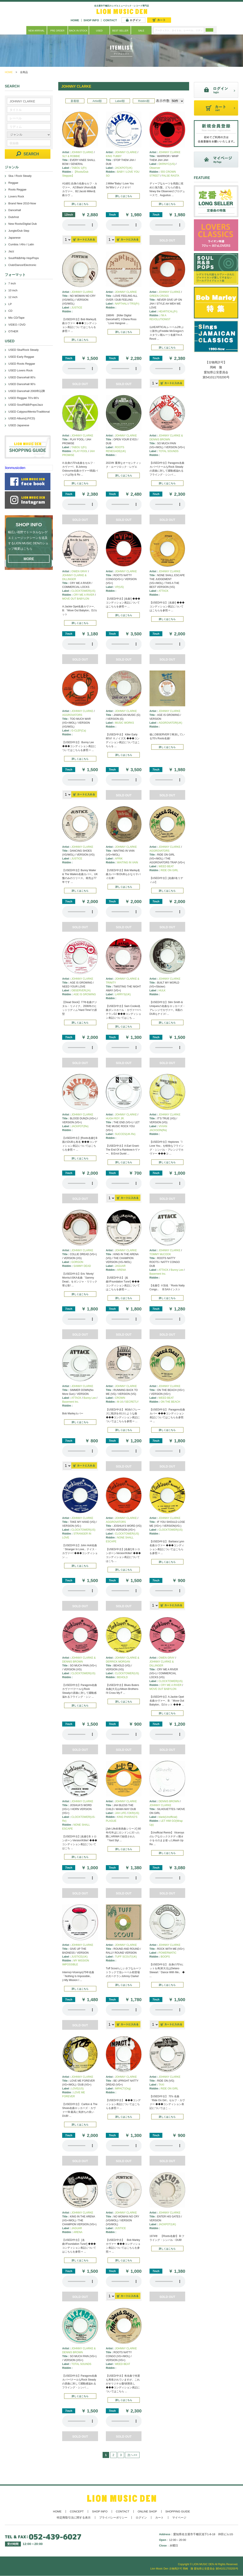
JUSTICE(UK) (79, 1956)
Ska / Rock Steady (20, 175)
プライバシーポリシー (113, 2517)
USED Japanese (18, 425)
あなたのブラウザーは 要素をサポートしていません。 (80, 225)
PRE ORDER (57, 30)
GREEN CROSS (159, 295)
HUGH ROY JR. (115, 1118)
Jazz (11, 251)
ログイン (141, 2517)
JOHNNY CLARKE (82, 152)
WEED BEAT (166, 866)
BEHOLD (122, 1677)
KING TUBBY (114, 156)
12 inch (12, 297)
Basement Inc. (158, 1273)
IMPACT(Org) (123, 2088)
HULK (162, 990)
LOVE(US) (77, 2088)
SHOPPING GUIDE (177, 2511)
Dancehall (14, 210)
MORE (29, 559)
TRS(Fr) (134, 303)
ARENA (121, 1269)
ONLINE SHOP (147, 2511)
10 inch (12, 290)
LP (10, 304)
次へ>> (132, 2455)
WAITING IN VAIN (127, 862)
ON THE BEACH (170, 1401)
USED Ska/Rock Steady (23, 349)
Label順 (120, 101)
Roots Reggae (17, 189)
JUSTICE (76, 307)
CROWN (120, 1397)
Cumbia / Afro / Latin (21, 244)
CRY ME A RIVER (83, 594)
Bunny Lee (177, 1269)
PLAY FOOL (80, 451)
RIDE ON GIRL (169, 870)
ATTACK (164, 590)
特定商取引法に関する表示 (74, 2517)
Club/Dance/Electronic (22, 265)
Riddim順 (144, 101)
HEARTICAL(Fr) (168, 311)
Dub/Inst (13, 217)
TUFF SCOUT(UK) (126, 1956)
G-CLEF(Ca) (78, 730)
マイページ (179, 2517)
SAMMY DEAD (82, 1266)
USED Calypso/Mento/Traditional (29, 411)
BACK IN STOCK (78, 30)
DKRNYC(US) (167, 164)
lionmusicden (15, 468)
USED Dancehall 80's (21, 377)
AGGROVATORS (72, 715)
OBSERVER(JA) (80, 990)
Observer (155, 167)
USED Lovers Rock (20, 370)
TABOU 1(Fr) (79, 167)
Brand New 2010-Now (22, 203)
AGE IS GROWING (84, 994)
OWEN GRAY (79, 571)
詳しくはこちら (80, 204)
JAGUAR (120, 1266)
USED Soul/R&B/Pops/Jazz (25, 404)
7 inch (12, 283)
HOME (75, 20)
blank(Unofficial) (168, 1816)
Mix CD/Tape (16, 317)
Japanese (14, 237)
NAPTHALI (121, 303)
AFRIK (119, 858)
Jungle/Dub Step (18, 230)
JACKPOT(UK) (123, 167)
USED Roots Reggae (21, 363)
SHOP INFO (91, 20)
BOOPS (165, 1956)
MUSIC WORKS (124, 722)
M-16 (120, 1401)
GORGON (77, 1262)
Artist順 (97, 101)
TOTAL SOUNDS (169, 451)
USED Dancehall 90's (21, 384)
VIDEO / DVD (16, 324)
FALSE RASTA (170, 175)
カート (159, 2517)
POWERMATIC (167, 1952)
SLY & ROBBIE (71, 156)
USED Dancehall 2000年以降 (26, 391)
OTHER (13, 331)
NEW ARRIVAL (36, 30)
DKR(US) (133, 1813)
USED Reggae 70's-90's (23, 398)
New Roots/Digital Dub (22, 223)
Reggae (13, 182)
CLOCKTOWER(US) (83, 590)
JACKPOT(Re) (79, 1126)
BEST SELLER (120, 30)
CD (10, 310)
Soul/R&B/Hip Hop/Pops (23, 258)
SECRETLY (132, 1401)
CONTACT (110, 20)
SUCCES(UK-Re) (125, 1134)
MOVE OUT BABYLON (75, 598)
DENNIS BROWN (169, 1801)
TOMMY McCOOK (160, 1254)
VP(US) (119, 587)
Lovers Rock (16, 196)
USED (99, 30)
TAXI (161, 2084)
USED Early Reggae (21, 356)
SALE (141, 30)
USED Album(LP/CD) (21, 418)
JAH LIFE (120, 1813)
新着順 (75, 101)
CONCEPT (77, 2511)
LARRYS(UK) (123, 994)
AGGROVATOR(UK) (170, 722)
